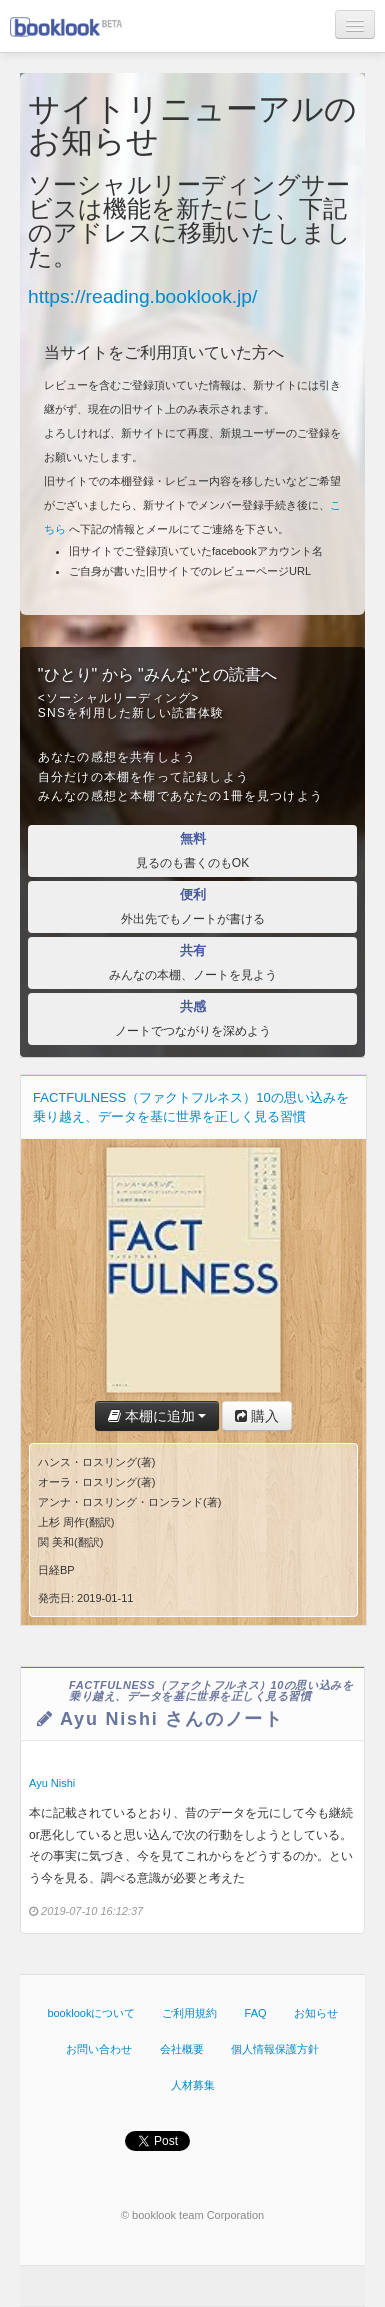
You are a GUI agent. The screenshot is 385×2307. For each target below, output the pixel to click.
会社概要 (182, 2049)
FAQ (256, 2013)
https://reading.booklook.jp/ (142, 296)
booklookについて (91, 2013)
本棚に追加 (157, 1416)
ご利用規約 (189, 2013)
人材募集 (193, 2085)
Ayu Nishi (52, 1783)
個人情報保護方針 (275, 2049)
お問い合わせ (99, 2049)
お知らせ (316, 2013)
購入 (257, 1416)
